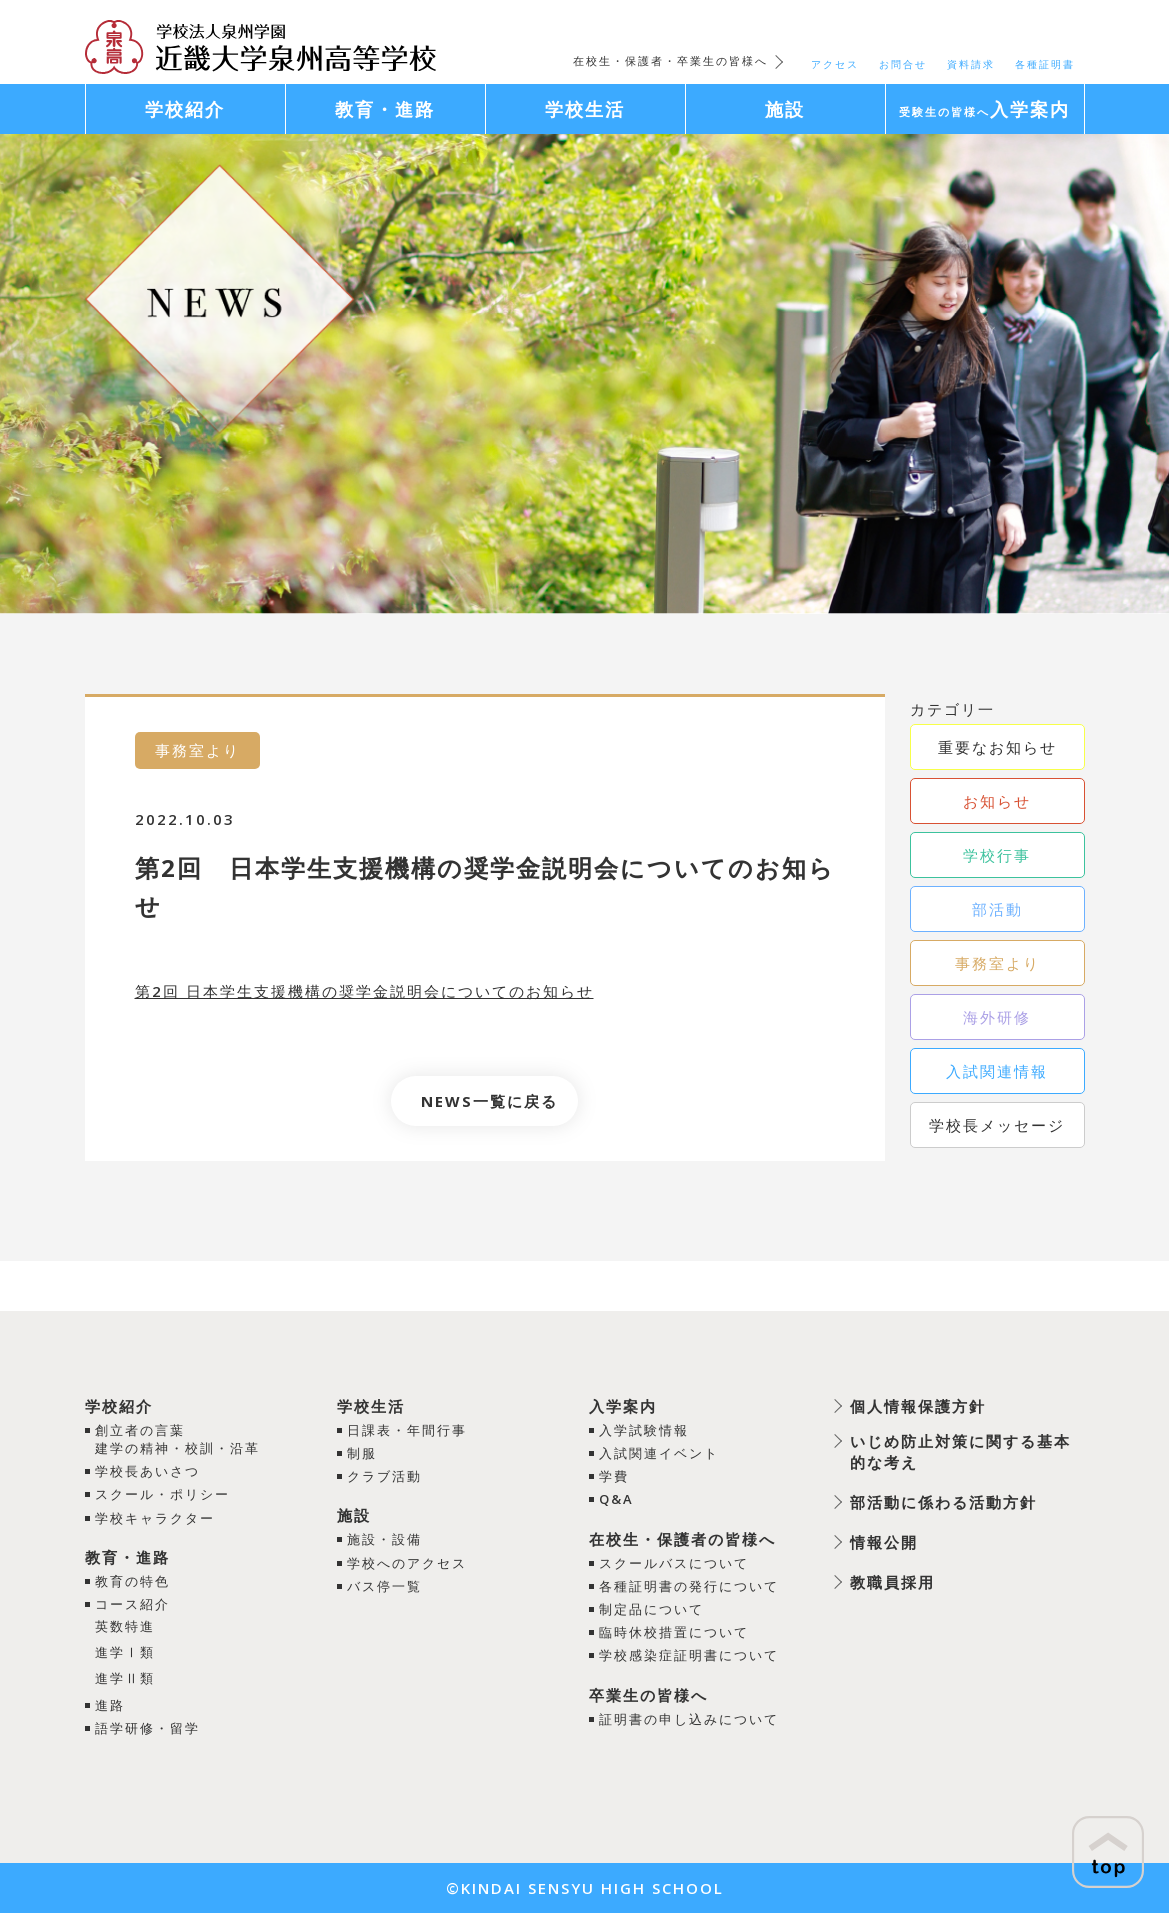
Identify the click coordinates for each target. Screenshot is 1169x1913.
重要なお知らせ (997, 747)
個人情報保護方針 (918, 1406)
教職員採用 (892, 1582)
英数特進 (125, 1626)
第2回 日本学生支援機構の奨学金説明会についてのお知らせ (364, 991)
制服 (362, 1453)
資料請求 (971, 64)
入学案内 (623, 1406)
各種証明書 (1045, 64)
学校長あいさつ (147, 1471)
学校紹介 (119, 1406)
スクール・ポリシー (162, 1494)
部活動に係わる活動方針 (943, 1502)
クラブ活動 (384, 1476)
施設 (354, 1515)
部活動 (997, 909)
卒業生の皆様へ (648, 1695)
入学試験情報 (644, 1430)
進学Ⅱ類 (125, 1678)
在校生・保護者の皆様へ (682, 1539)
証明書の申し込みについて (689, 1719)
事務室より (997, 963)
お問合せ (903, 64)
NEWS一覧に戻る (489, 1101)
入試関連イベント (659, 1453)
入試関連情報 (997, 1071)
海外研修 (997, 1017)
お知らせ (997, 801)
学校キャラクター (155, 1518)
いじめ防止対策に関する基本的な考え (960, 1451)
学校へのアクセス (407, 1563)
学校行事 (997, 855)
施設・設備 (384, 1539)
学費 (614, 1476)
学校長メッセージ (997, 1125)
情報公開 (884, 1542)
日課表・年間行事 (407, 1430)
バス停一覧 (384, 1586)
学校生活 (371, 1406)
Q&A (616, 1499)
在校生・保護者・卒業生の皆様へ (670, 60)
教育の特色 (132, 1581)
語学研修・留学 (147, 1728)
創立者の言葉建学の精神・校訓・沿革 (177, 1439)
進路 (110, 1705)
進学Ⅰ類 (125, 1652)
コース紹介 (132, 1604)
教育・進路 (127, 1557)
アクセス (835, 64)
